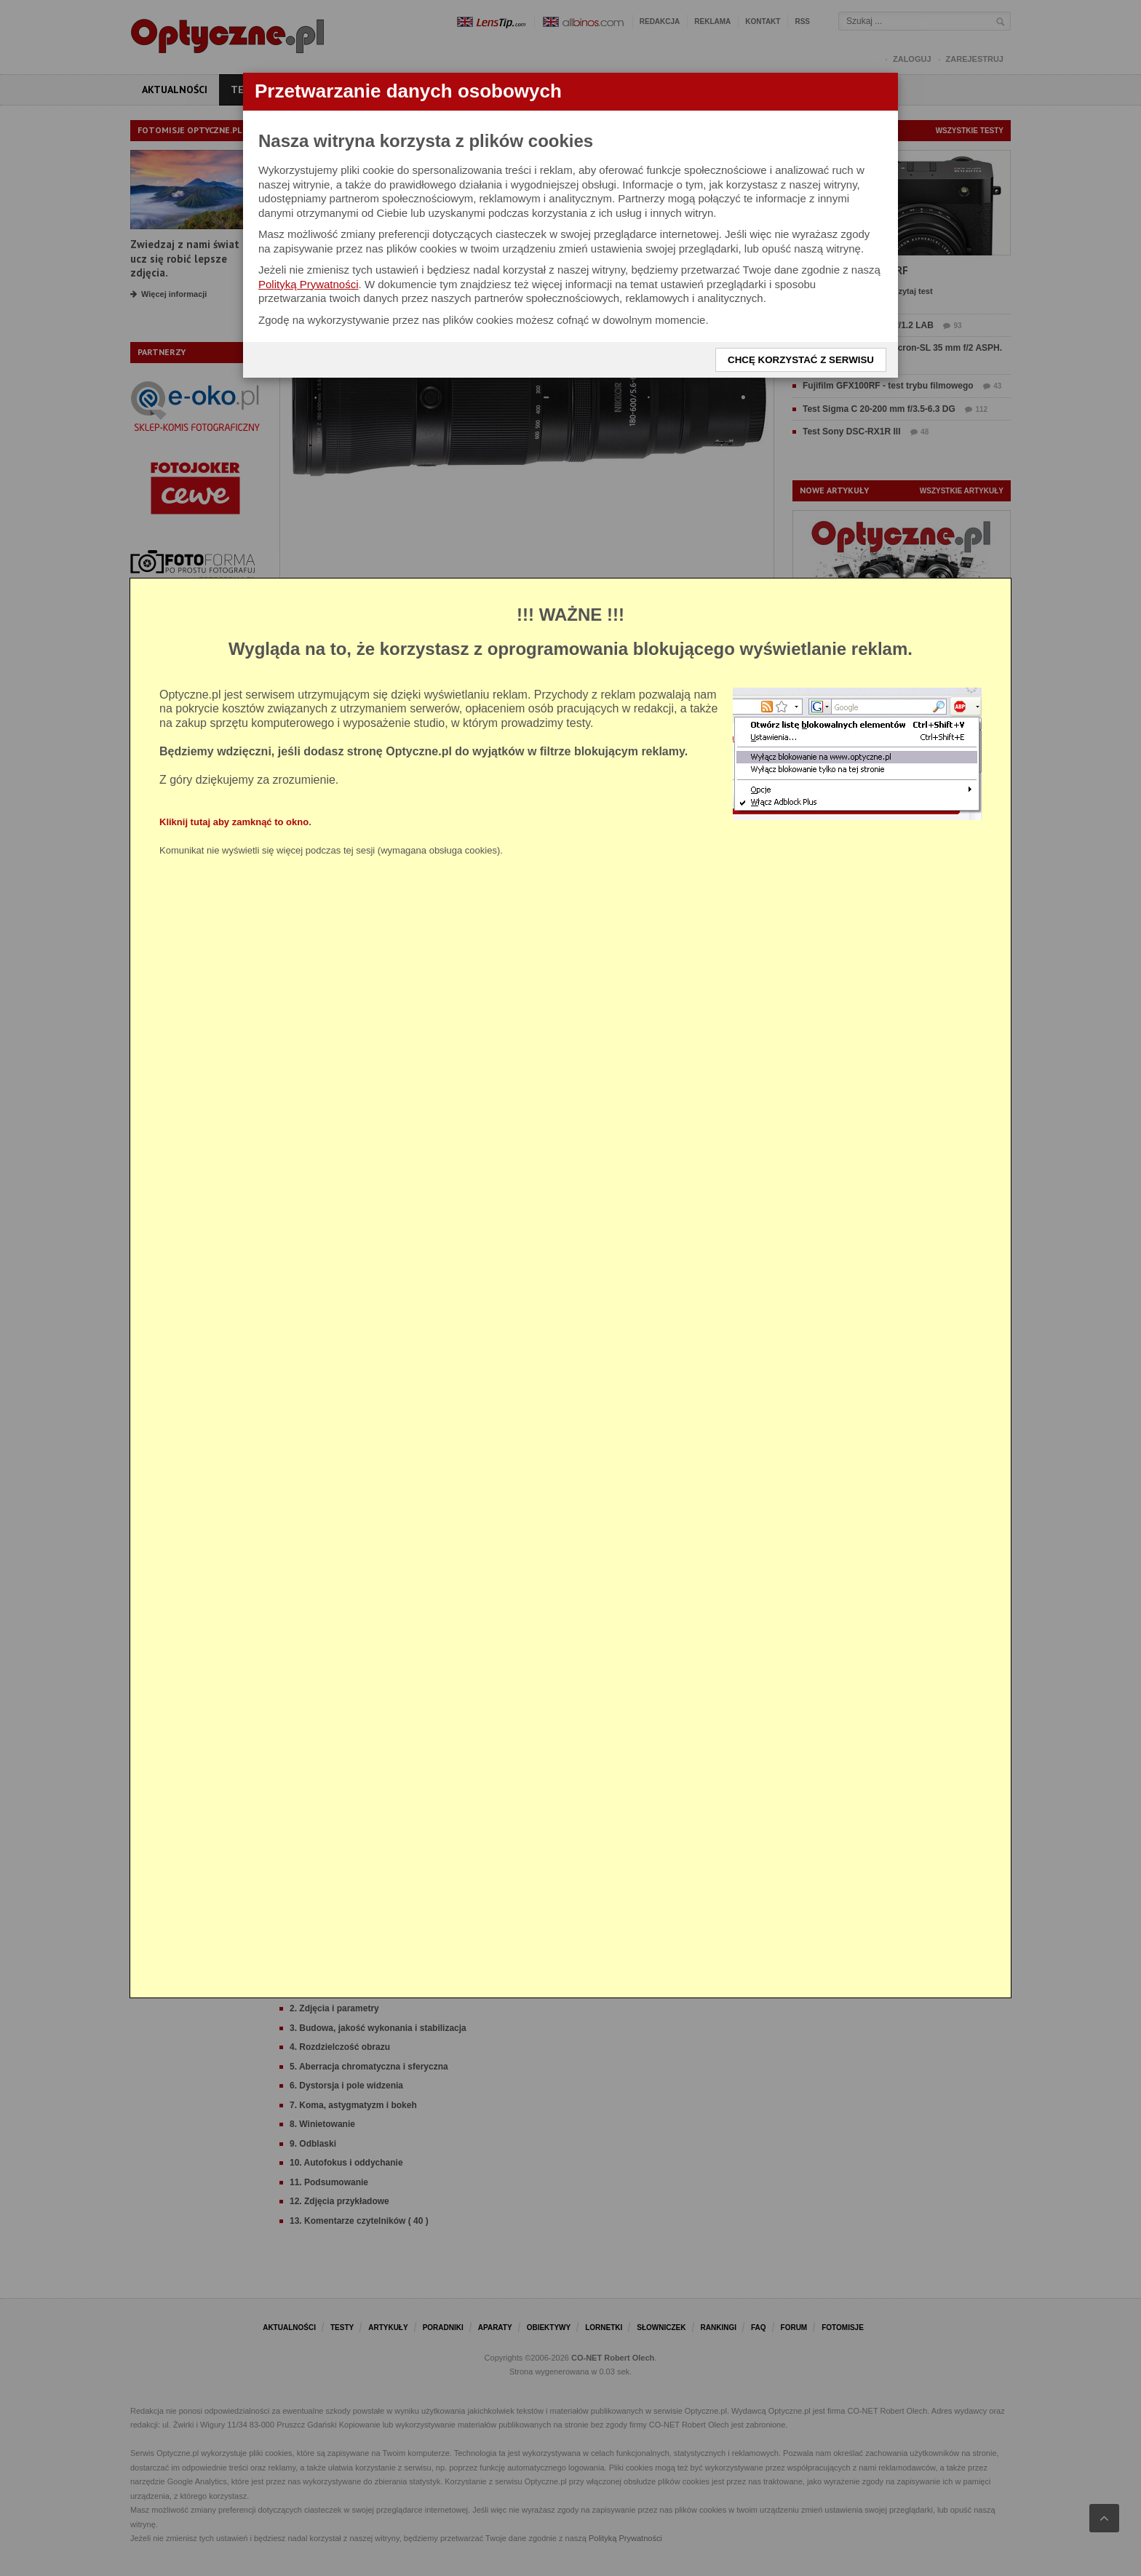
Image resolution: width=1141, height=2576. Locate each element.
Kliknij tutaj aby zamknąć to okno (234, 821)
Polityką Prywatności (308, 284)
